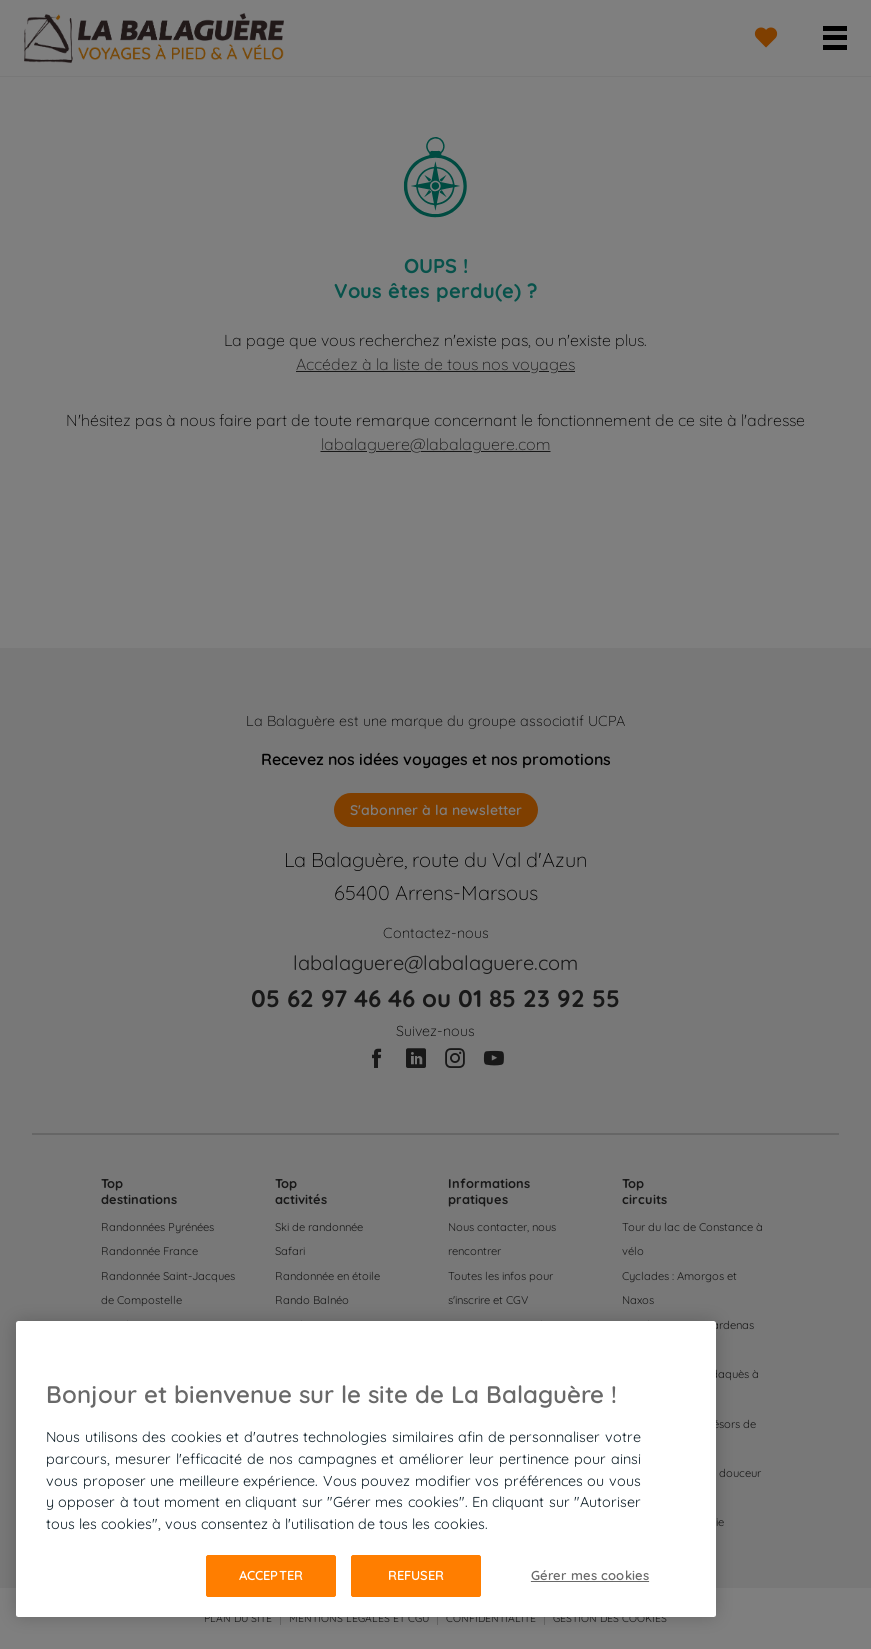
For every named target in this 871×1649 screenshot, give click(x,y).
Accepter (271, 1575)
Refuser (416, 1575)
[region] (366, 1469)
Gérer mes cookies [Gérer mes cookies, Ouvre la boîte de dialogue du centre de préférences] (590, 1575)
